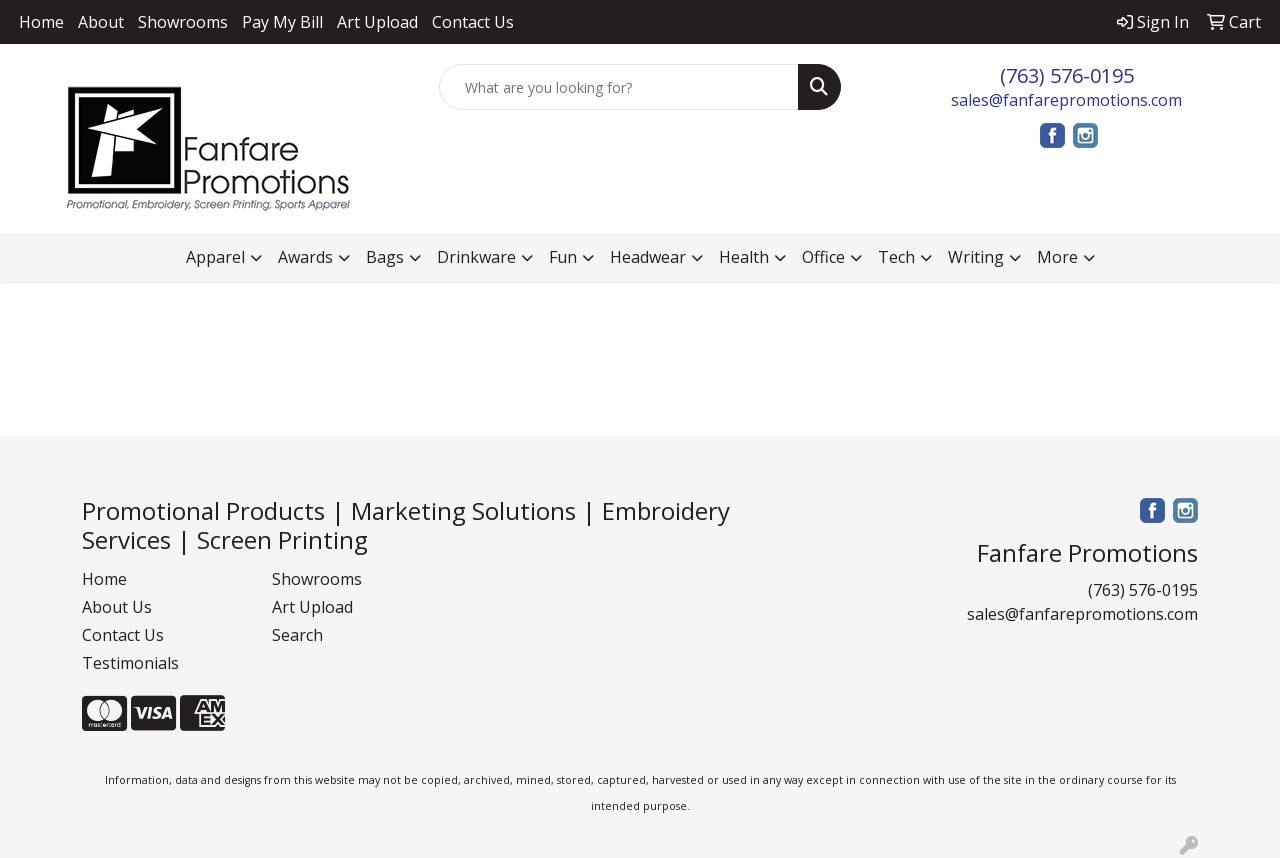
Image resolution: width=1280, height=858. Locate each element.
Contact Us (473, 22)
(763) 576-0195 (1067, 75)
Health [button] (744, 257)
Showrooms (183, 22)
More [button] (1057, 257)
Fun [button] (563, 257)
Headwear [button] (648, 257)
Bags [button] (385, 257)
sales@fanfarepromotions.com (1066, 100)
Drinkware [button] (476, 257)
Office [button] (823, 257)
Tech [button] (896, 257)
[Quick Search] (619, 87)
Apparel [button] (215, 257)
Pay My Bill (282, 22)
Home (41, 22)
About (101, 22)
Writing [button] (976, 257)
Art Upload (377, 22)
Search (297, 635)
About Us (117, 607)
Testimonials (130, 663)
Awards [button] (305, 257)
